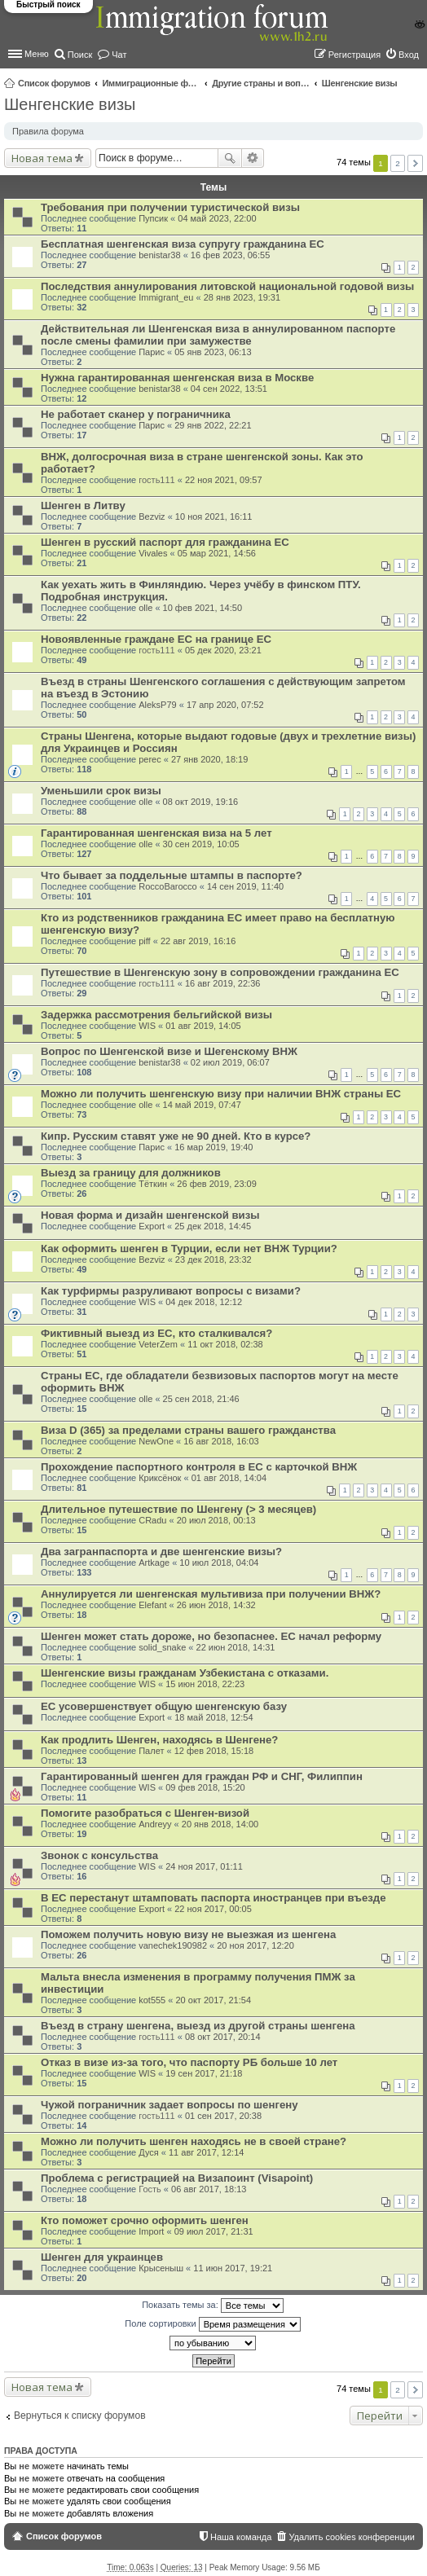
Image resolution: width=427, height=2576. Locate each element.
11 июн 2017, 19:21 (232, 2268)
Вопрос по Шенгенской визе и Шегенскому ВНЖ (169, 1051)
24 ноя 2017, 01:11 (204, 1866)
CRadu (152, 1520)
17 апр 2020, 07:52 (225, 705)
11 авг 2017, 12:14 (206, 2152)
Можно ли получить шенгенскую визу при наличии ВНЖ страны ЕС (221, 1094)
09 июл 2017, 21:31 (213, 2231)
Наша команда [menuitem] (240, 2537)
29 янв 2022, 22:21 (212, 425)
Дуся (149, 2152)
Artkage (154, 1562)
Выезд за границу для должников (131, 1173)
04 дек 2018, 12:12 (203, 1302)
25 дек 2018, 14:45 (212, 1226)
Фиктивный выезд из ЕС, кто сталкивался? (156, 1333)
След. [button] (415, 163)
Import (151, 2231)
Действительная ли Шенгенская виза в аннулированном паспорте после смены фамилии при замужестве (218, 335)
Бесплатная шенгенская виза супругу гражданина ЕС (182, 244)
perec (150, 759)
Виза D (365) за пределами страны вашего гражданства (188, 1430)
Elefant (152, 1605)
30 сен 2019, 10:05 (201, 844)
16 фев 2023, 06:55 (230, 255)
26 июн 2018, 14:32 (216, 1605)
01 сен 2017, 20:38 (223, 2116)
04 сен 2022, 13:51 (229, 388)
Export (152, 1226)
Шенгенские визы (360, 83)
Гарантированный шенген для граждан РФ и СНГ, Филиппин (202, 1776)
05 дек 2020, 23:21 (223, 650)
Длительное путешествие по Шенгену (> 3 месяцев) (178, 1509)
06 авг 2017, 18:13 (208, 2189)
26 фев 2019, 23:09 (216, 1184)
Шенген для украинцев (102, 2257)
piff (144, 941)
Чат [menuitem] (119, 54)
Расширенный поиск (253, 158)
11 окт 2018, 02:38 (225, 1344)
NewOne (156, 1441)
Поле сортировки (212, 2324)
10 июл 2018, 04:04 (218, 1562)
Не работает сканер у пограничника (136, 414)
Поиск (230, 158)
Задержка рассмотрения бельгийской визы (156, 1015)
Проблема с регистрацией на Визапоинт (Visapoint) (177, 2178)
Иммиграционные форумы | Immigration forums (151, 83)
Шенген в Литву (83, 505)
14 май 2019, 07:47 (202, 1105)
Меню (36, 54)
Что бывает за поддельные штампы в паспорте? (171, 875)
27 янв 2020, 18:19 (209, 759)
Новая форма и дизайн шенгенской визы (150, 1215)
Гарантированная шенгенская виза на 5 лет (156, 833)
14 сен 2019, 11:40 (245, 886)
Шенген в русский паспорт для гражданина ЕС (165, 542)
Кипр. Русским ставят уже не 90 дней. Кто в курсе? (175, 1136)
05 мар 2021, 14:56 (217, 553)
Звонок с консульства (99, 1855)
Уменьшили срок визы (101, 791)
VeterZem (158, 1344)
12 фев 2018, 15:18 (213, 1751)
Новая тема (42, 158)
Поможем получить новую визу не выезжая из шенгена (188, 1934)
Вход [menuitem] (408, 54)
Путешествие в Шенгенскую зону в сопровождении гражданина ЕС (220, 972)
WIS (147, 1026)
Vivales (153, 553)
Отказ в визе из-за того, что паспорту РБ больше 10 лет (189, 2062)
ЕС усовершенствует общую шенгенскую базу (164, 1706)
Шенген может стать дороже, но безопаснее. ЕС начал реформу (211, 1636)
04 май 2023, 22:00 (217, 218)
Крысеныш (161, 2268)
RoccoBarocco (168, 886)
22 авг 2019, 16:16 (198, 941)
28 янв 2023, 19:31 (242, 297)
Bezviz (152, 516)
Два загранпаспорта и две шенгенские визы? (161, 1551)
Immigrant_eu (166, 297)
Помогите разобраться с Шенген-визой (145, 1813)
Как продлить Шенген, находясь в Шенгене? (159, 1740)
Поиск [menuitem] (80, 54)
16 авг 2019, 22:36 (222, 983)
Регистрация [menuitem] (354, 54)
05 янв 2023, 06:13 (212, 352)
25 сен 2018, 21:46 (201, 1399)
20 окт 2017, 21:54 (213, 2000)
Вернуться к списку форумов (80, 2415)
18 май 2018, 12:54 (213, 1717)
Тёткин (153, 1184)
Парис (152, 352)
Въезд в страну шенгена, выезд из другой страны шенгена (198, 2026)
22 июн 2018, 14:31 (235, 1647)
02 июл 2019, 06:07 (230, 1062)
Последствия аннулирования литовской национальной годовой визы (227, 286)
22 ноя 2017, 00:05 (213, 1909)
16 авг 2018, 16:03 (220, 1441)
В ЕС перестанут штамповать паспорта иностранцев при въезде (213, 1898)
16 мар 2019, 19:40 (213, 1147)
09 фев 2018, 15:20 (204, 1787)
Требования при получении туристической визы (170, 207)
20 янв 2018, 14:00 (220, 1824)
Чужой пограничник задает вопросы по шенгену (169, 2105)
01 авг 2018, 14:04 (228, 1478)
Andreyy (155, 1824)
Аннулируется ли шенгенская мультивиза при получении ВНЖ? (211, 1594)
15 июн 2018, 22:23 (204, 1684)
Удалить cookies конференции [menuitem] (351, 2537)
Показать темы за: (213, 2305)
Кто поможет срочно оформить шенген (145, 2220)
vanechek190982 (173, 1945)
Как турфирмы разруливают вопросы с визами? (171, 1291)
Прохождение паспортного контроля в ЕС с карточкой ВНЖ (199, 1467)
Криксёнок (160, 1478)
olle (145, 608)
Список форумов (54, 83)
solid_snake (162, 1647)
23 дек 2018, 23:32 (213, 1259)
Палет (151, 1751)
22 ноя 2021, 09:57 (223, 480)
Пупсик (153, 218)
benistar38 (159, 255)
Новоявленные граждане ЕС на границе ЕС (156, 639)
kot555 (152, 2000)
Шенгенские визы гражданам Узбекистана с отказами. (184, 1673)
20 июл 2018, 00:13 (216, 1520)
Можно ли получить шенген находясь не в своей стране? (193, 2141)
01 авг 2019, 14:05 (202, 1026)
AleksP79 (157, 705)
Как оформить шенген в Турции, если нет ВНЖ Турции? (189, 1248)
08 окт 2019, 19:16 (201, 802)
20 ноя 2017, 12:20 (255, 1945)
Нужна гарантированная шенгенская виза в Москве (177, 377)
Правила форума (48, 131)
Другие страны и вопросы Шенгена (261, 83)
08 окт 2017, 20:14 (223, 2037)
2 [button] (397, 163)
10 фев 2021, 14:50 (202, 608)
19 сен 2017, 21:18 (203, 2073)
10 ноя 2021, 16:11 (214, 516)
